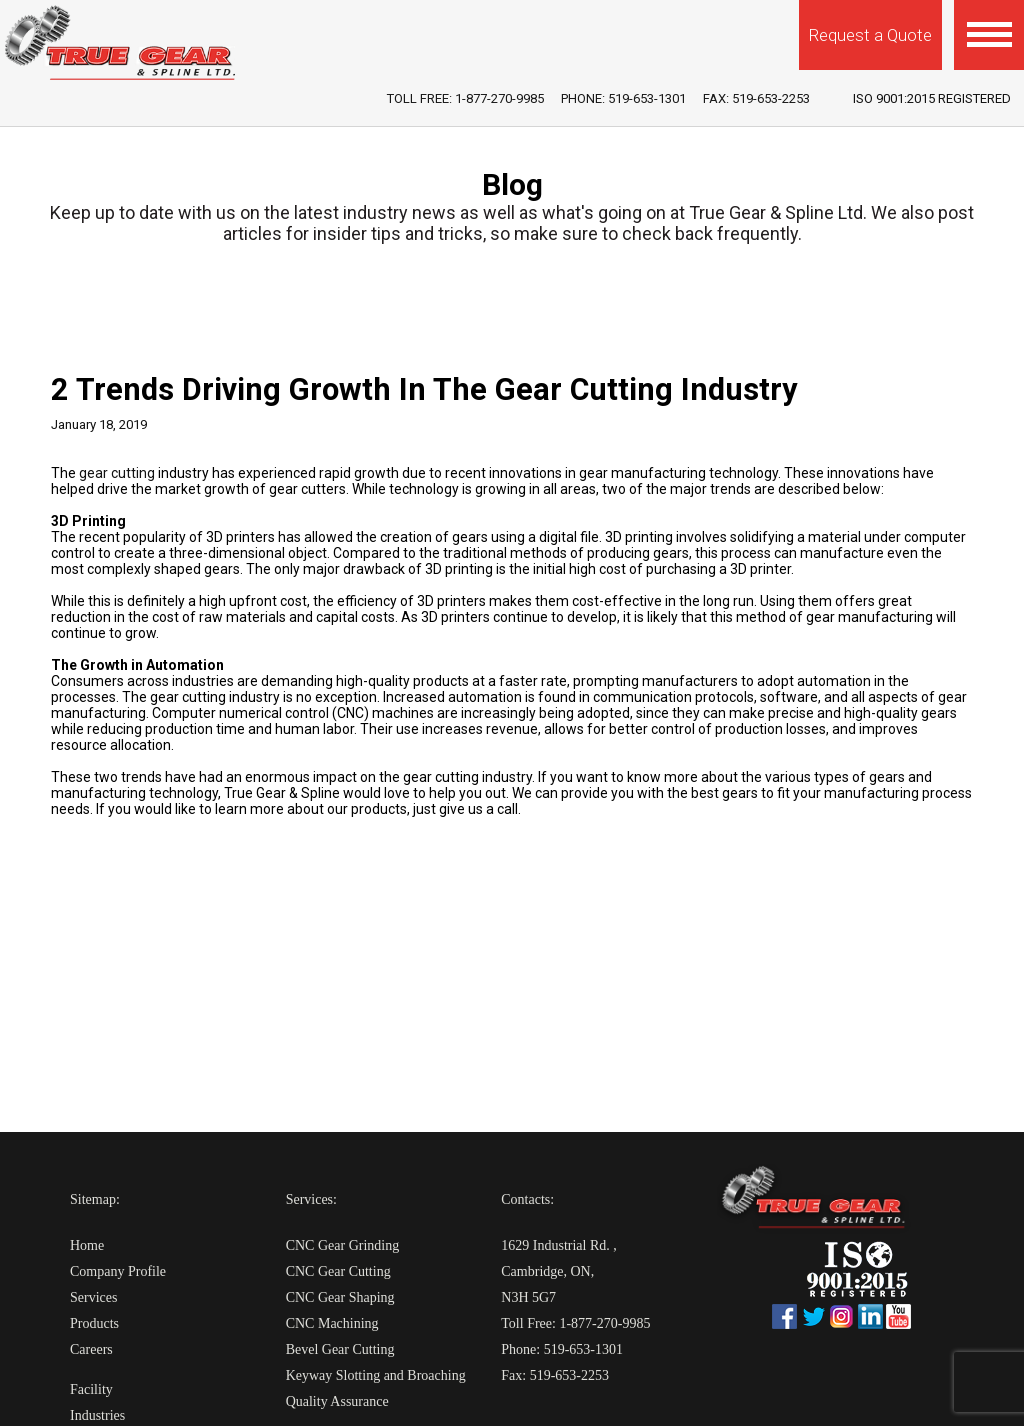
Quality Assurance (337, 1401)
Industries (97, 1415)
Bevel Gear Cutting (340, 1349)
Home (87, 1245)
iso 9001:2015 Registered (932, 98)
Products (94, 1323)
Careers (91, 1349)
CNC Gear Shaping (340, 1297)
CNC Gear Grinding (343, 1245)
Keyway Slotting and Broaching (376, 1375)
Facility (91, 1389)
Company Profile (118, 1271)
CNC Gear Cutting (338, 1271)
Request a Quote (870, 35)
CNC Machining (332, 1323)
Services (93, 1297)
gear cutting (117, 473)
